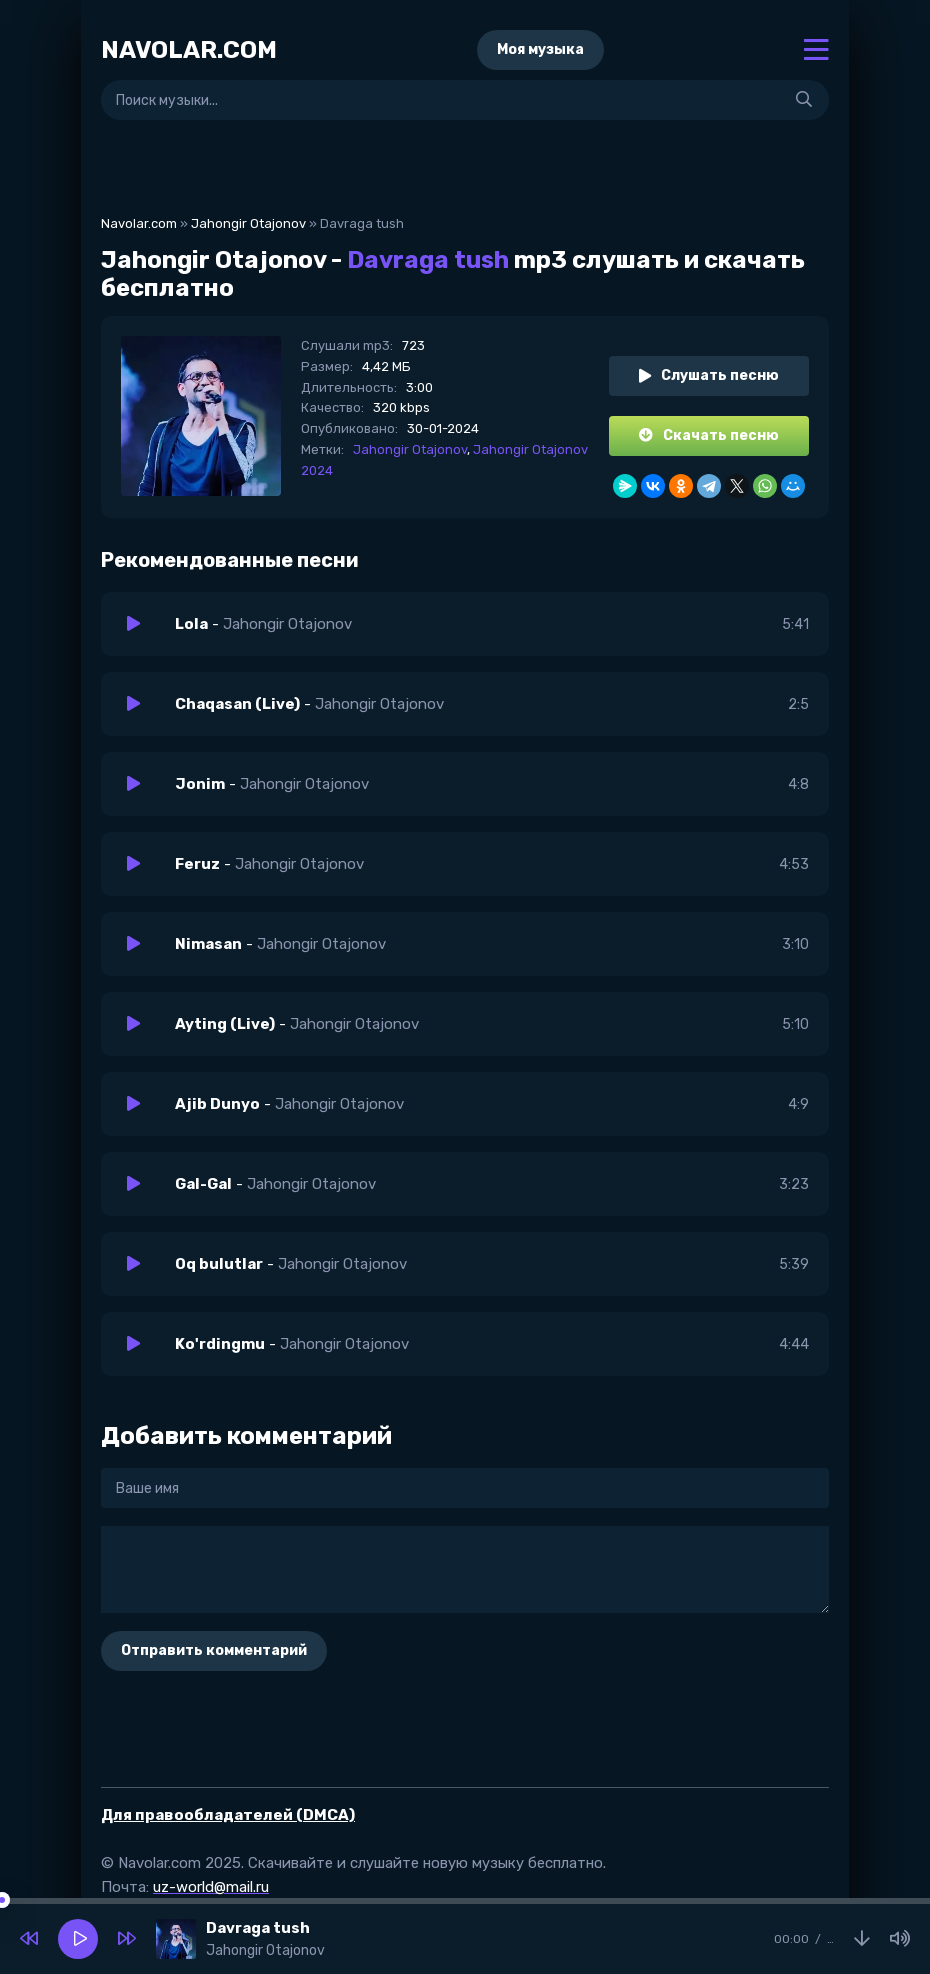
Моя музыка (540, 49)
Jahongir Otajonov (248, 223)
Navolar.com (139, 223)
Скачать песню (709, 435)
